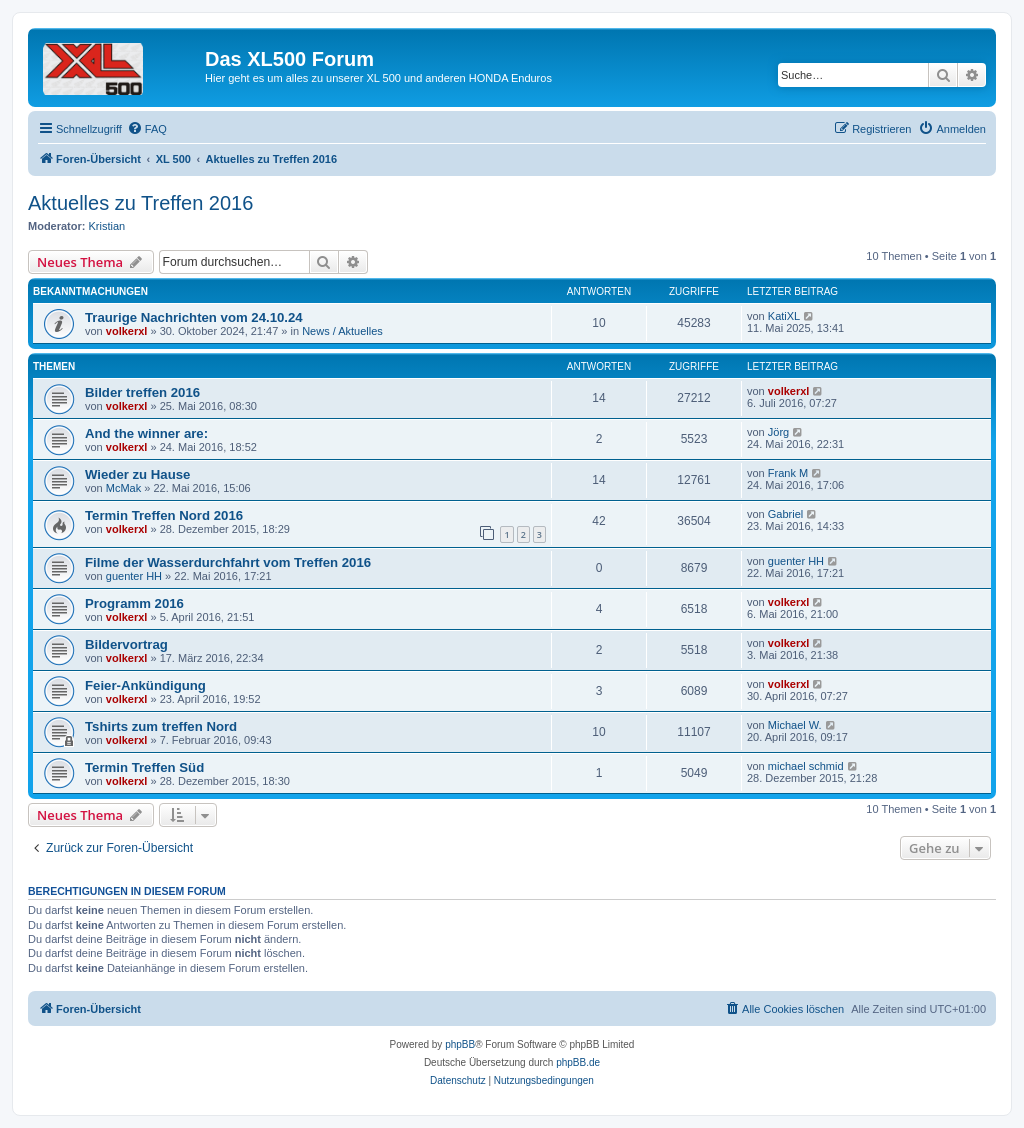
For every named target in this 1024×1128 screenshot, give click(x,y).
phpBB (460, 1044)
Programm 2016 (134, 603)
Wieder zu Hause (137, 474)
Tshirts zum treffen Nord (161, 726)
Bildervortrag (126, 644)
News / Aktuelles (342, 331)
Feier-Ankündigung (145, 685)
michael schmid (806, 766)
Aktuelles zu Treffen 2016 (140, 203)
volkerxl (127, 331)
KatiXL (784, 316)
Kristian (107, 226)
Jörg (778, 432)
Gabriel (785, 514)
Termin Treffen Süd (144, 767)
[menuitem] (147, 129)
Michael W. (795, 725)
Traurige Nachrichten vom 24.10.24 (194, 317)
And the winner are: (146, 433)
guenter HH (134, 576)
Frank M (788, 473)
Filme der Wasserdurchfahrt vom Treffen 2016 (228, 562)
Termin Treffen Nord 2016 (164, 515)
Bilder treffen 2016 (142, 392)
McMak (123, 488)
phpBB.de (578, 1062)
